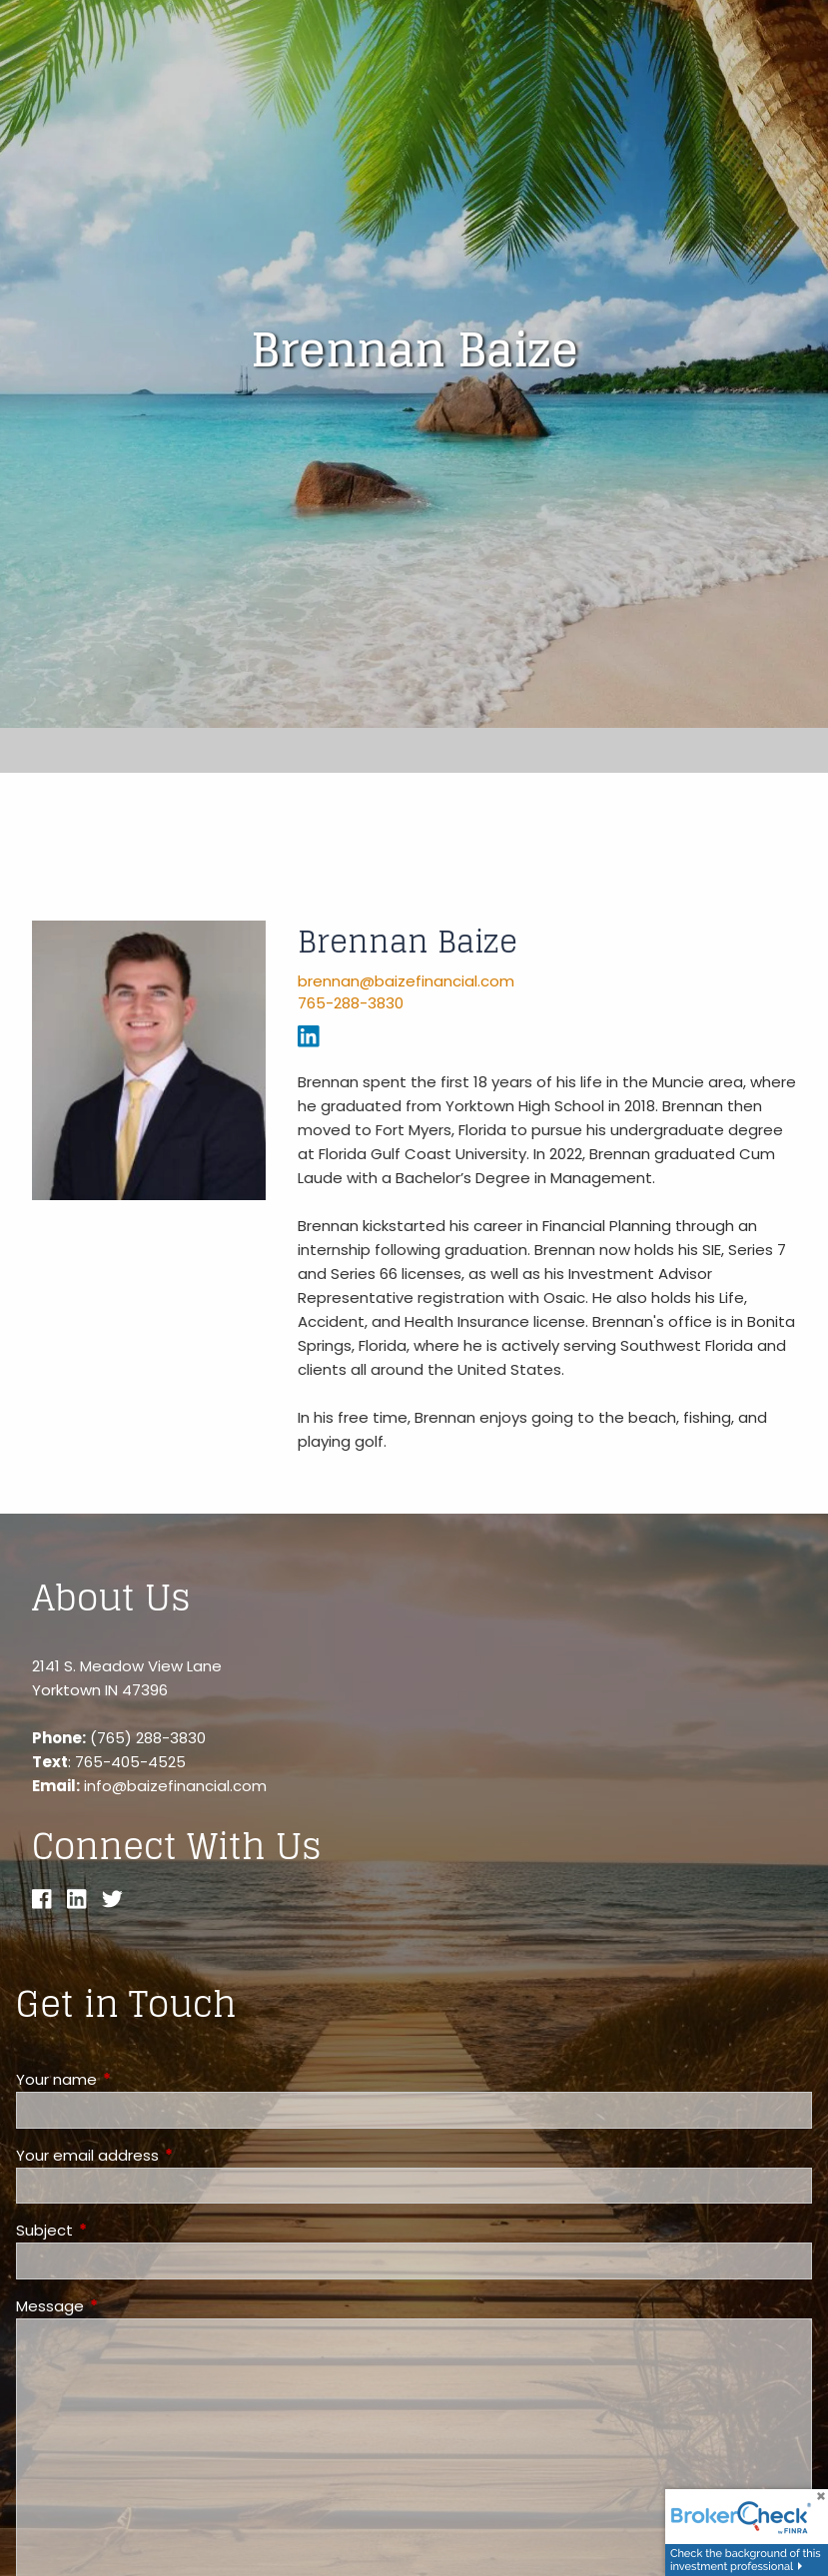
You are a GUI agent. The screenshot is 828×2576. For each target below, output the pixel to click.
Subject (121, 2230)
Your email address (164, 2155)
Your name (133, 2079)
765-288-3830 (351, 1002)
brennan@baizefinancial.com (406, 980)
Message (126, 2305)
